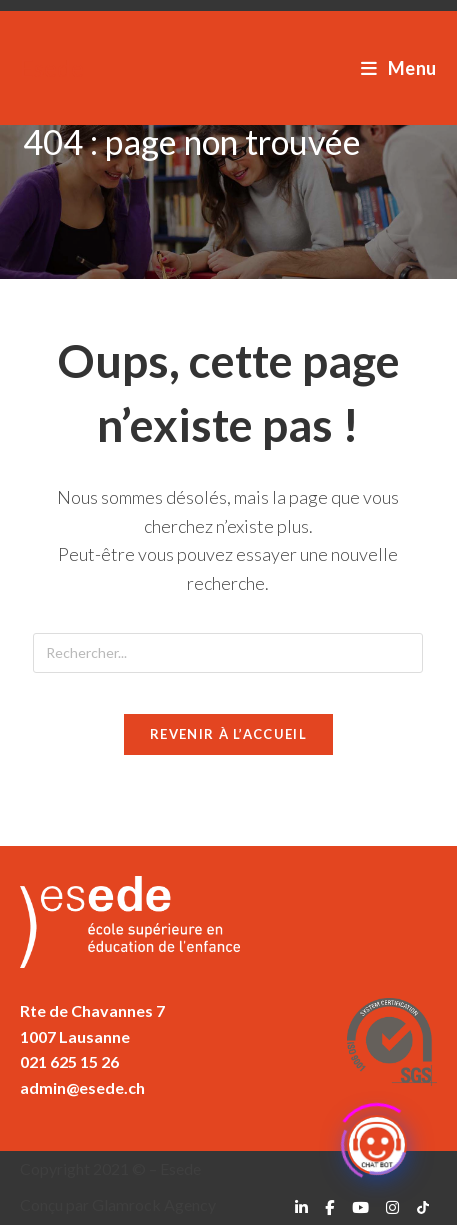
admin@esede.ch (82, 1087)
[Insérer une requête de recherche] (228, 653)
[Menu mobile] (399, 68)
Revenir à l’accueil (228, 734)
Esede (52, 67)
